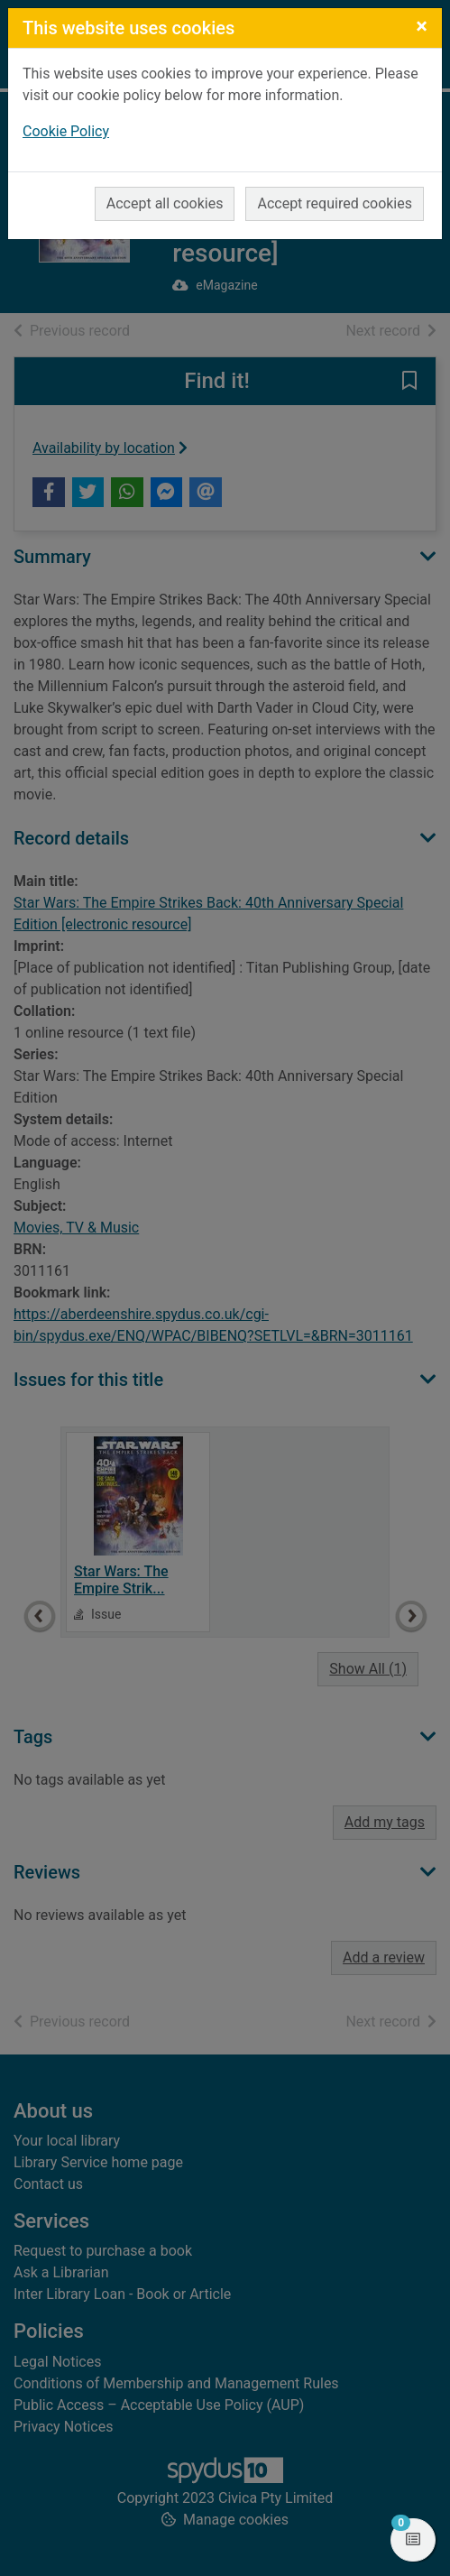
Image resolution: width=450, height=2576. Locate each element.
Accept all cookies (165, 203)
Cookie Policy (66, 131)
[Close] (421, 26)
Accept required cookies (334, 203)
